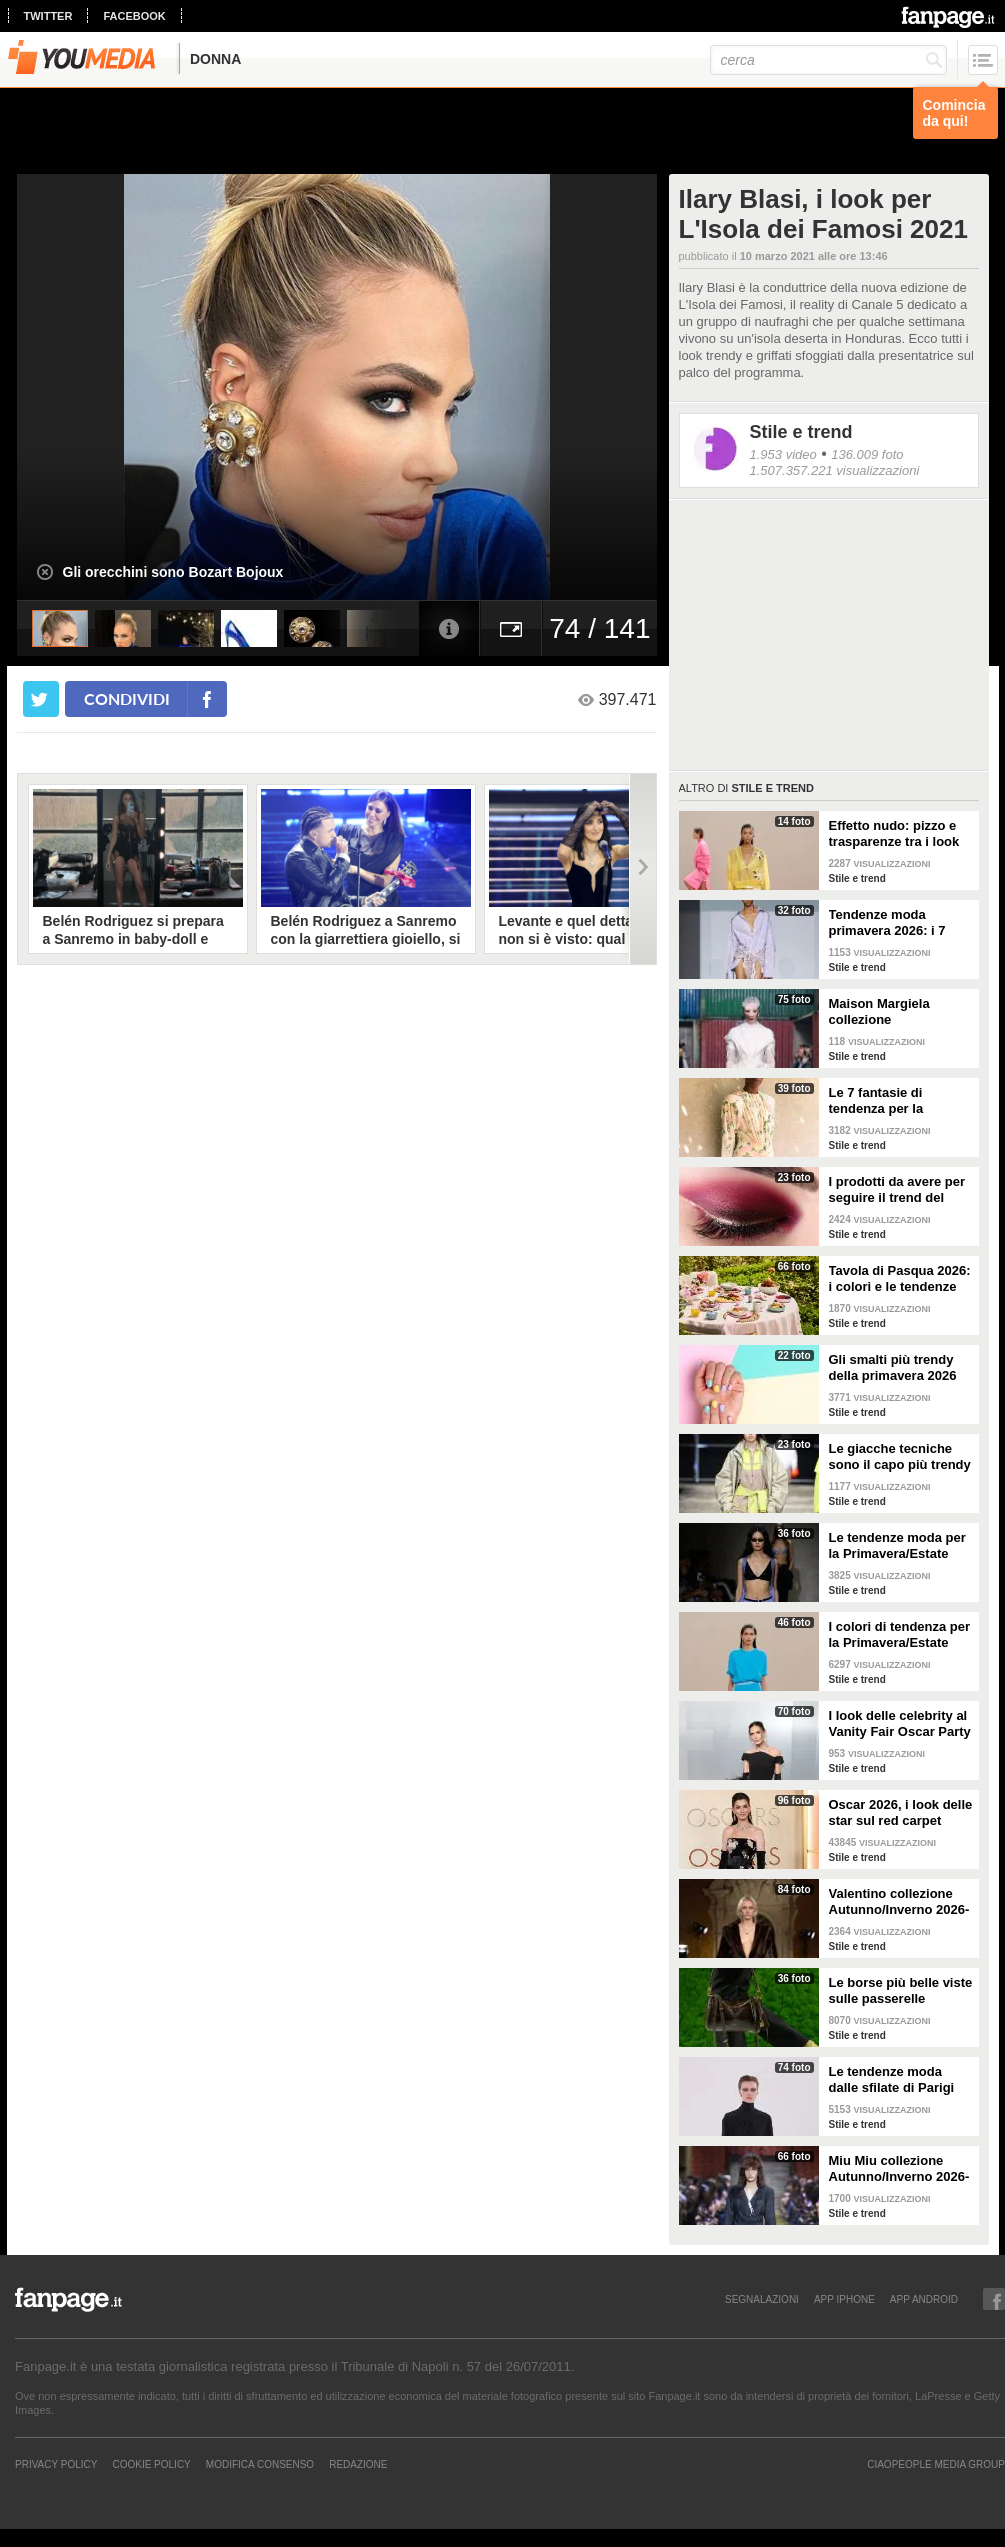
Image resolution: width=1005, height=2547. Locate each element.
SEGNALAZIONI (762, 2299)
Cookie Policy (151, 2464)
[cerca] (828, 60)
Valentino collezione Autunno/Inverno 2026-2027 (899, 1902)
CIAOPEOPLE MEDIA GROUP (936, 2464)
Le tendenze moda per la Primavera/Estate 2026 (897, 1546)
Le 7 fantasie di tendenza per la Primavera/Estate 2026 (898, 1101)
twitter (48, 16)
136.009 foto (867, 454)
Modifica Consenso (260, 2464)
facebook (134, 16)
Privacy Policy (56, 2464)
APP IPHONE (844, 2299)
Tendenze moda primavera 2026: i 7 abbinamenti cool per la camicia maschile (894, 923)
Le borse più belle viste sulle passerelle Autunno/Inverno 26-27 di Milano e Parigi (901, 1991)
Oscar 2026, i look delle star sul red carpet (901, 1812)
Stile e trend (801, 432)
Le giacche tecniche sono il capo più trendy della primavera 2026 (900, 1457)
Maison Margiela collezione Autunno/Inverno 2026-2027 (899, 1012)
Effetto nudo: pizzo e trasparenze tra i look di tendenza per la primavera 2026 (894, 834)
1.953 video (783, 454)
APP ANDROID (924, 2299)
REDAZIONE (358, 2464)
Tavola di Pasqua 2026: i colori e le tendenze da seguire (900, 1279)
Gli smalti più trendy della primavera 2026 (893, 1367)
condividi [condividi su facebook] (127, 698)
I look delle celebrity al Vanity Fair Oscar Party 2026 (900, 1724)
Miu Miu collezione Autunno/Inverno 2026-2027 (899, 2169)
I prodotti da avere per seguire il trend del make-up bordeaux (897, 1190)
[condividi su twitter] (41, 699)
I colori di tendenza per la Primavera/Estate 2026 (900, 1635)
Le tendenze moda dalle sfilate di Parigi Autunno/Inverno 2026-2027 (899, 2080)
